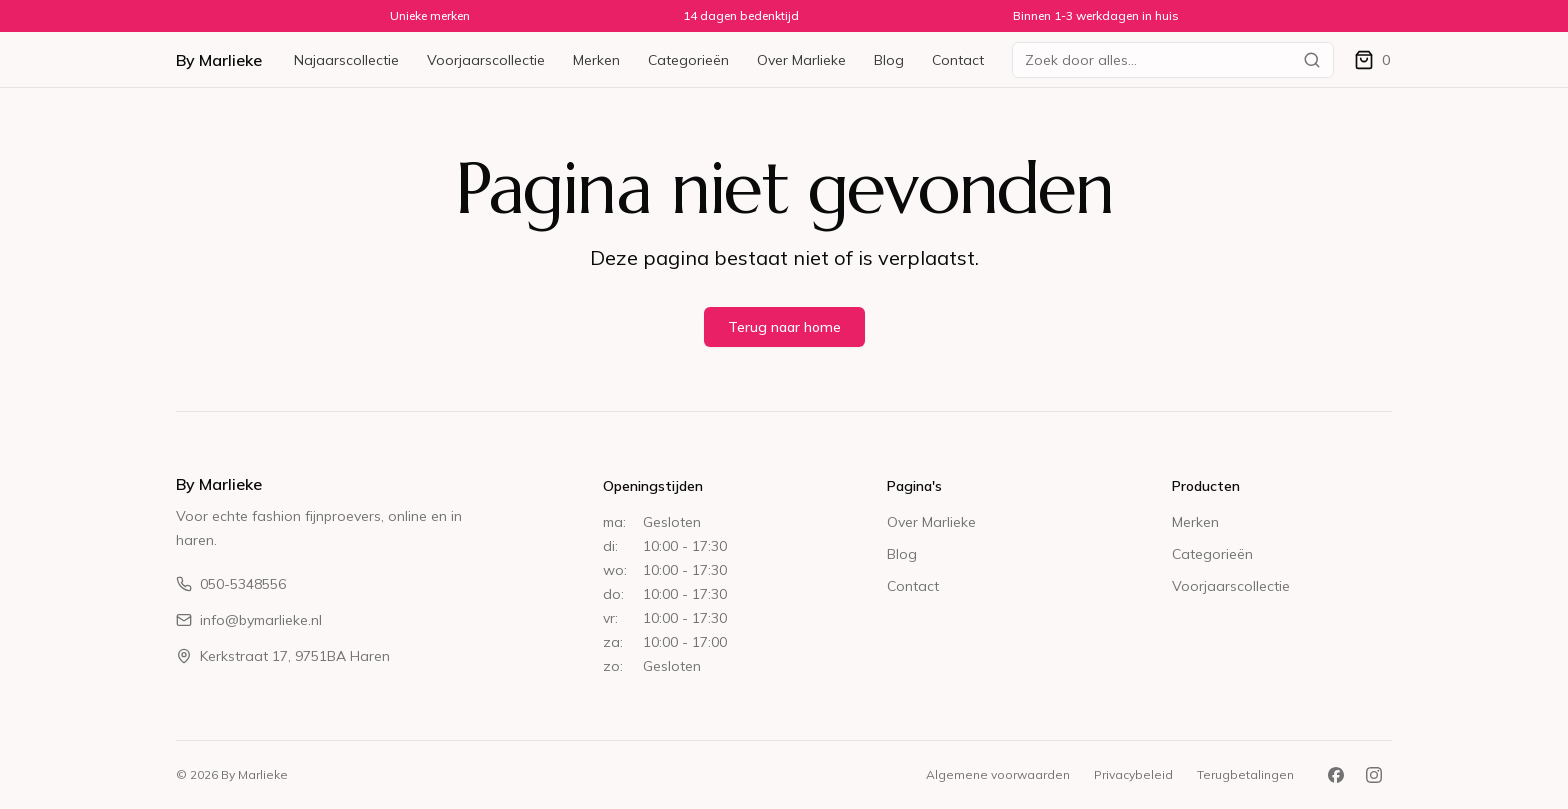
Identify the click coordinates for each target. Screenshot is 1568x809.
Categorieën (688, 60)
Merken (596, 60)
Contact (958, 60)
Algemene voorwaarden (998, 774)
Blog (889, 60)
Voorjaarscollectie (486, 60)
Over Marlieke (801, 60)
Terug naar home (784, 327)
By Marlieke (219, 60)
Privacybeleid (1133, 774)
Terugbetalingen (1245, 774)
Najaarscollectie (346, 60)
